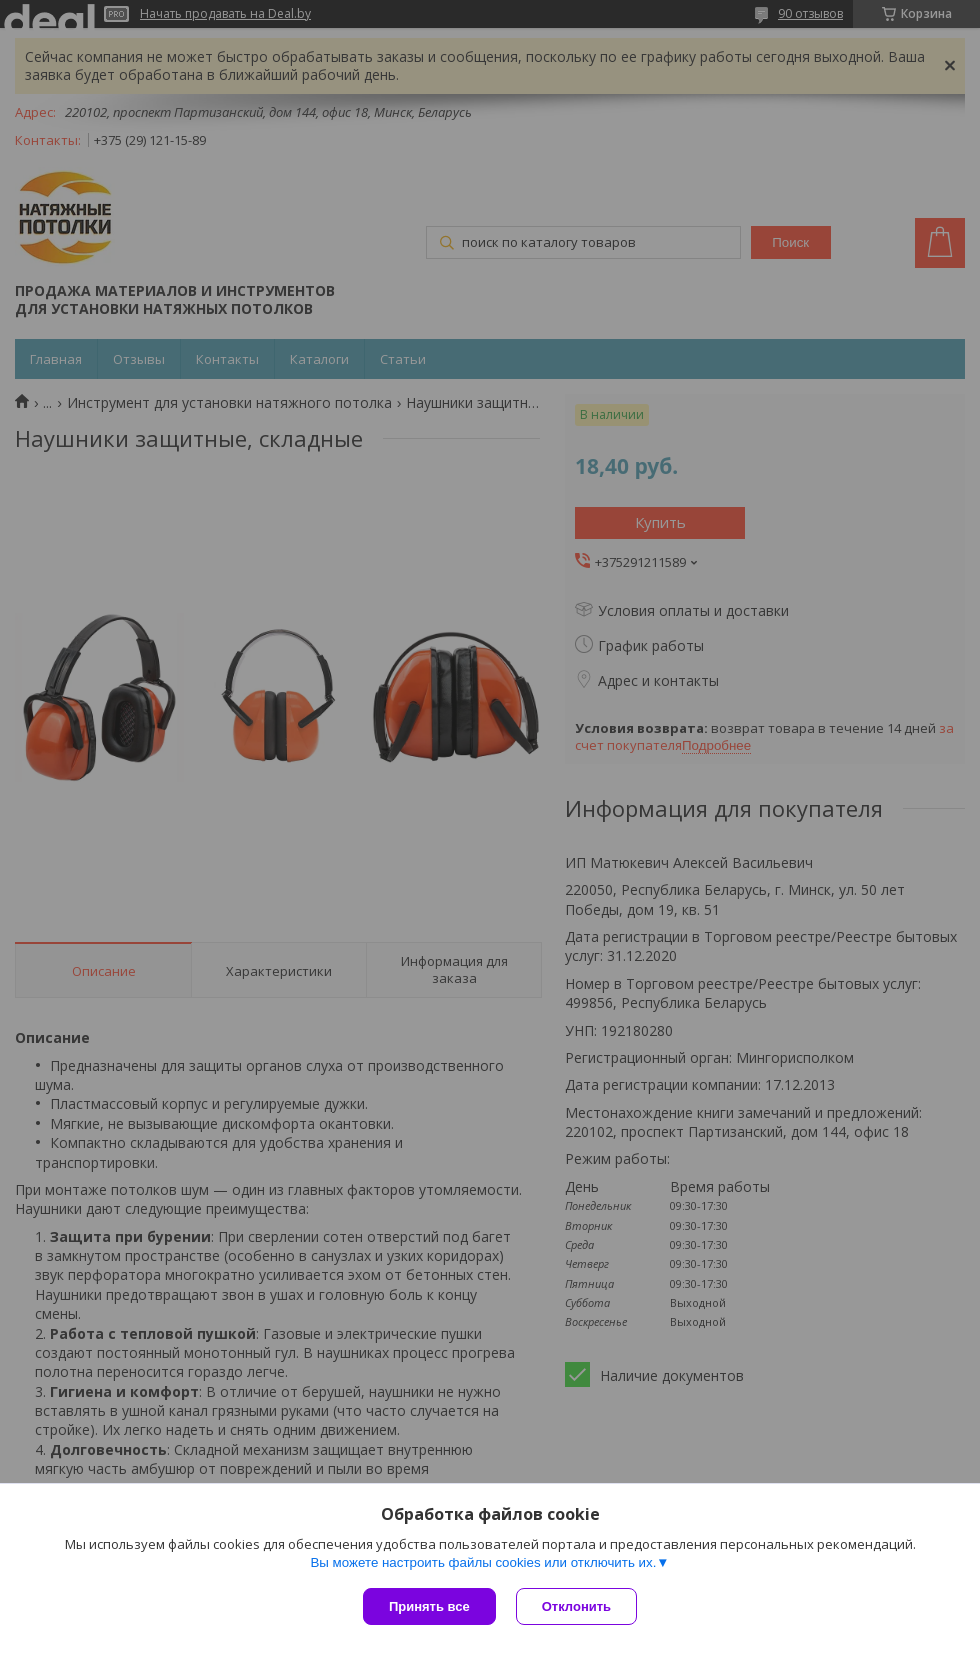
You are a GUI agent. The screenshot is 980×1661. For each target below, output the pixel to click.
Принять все (429, 1606)
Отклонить (576, 1606)
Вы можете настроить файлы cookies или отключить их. (483, 1562)
